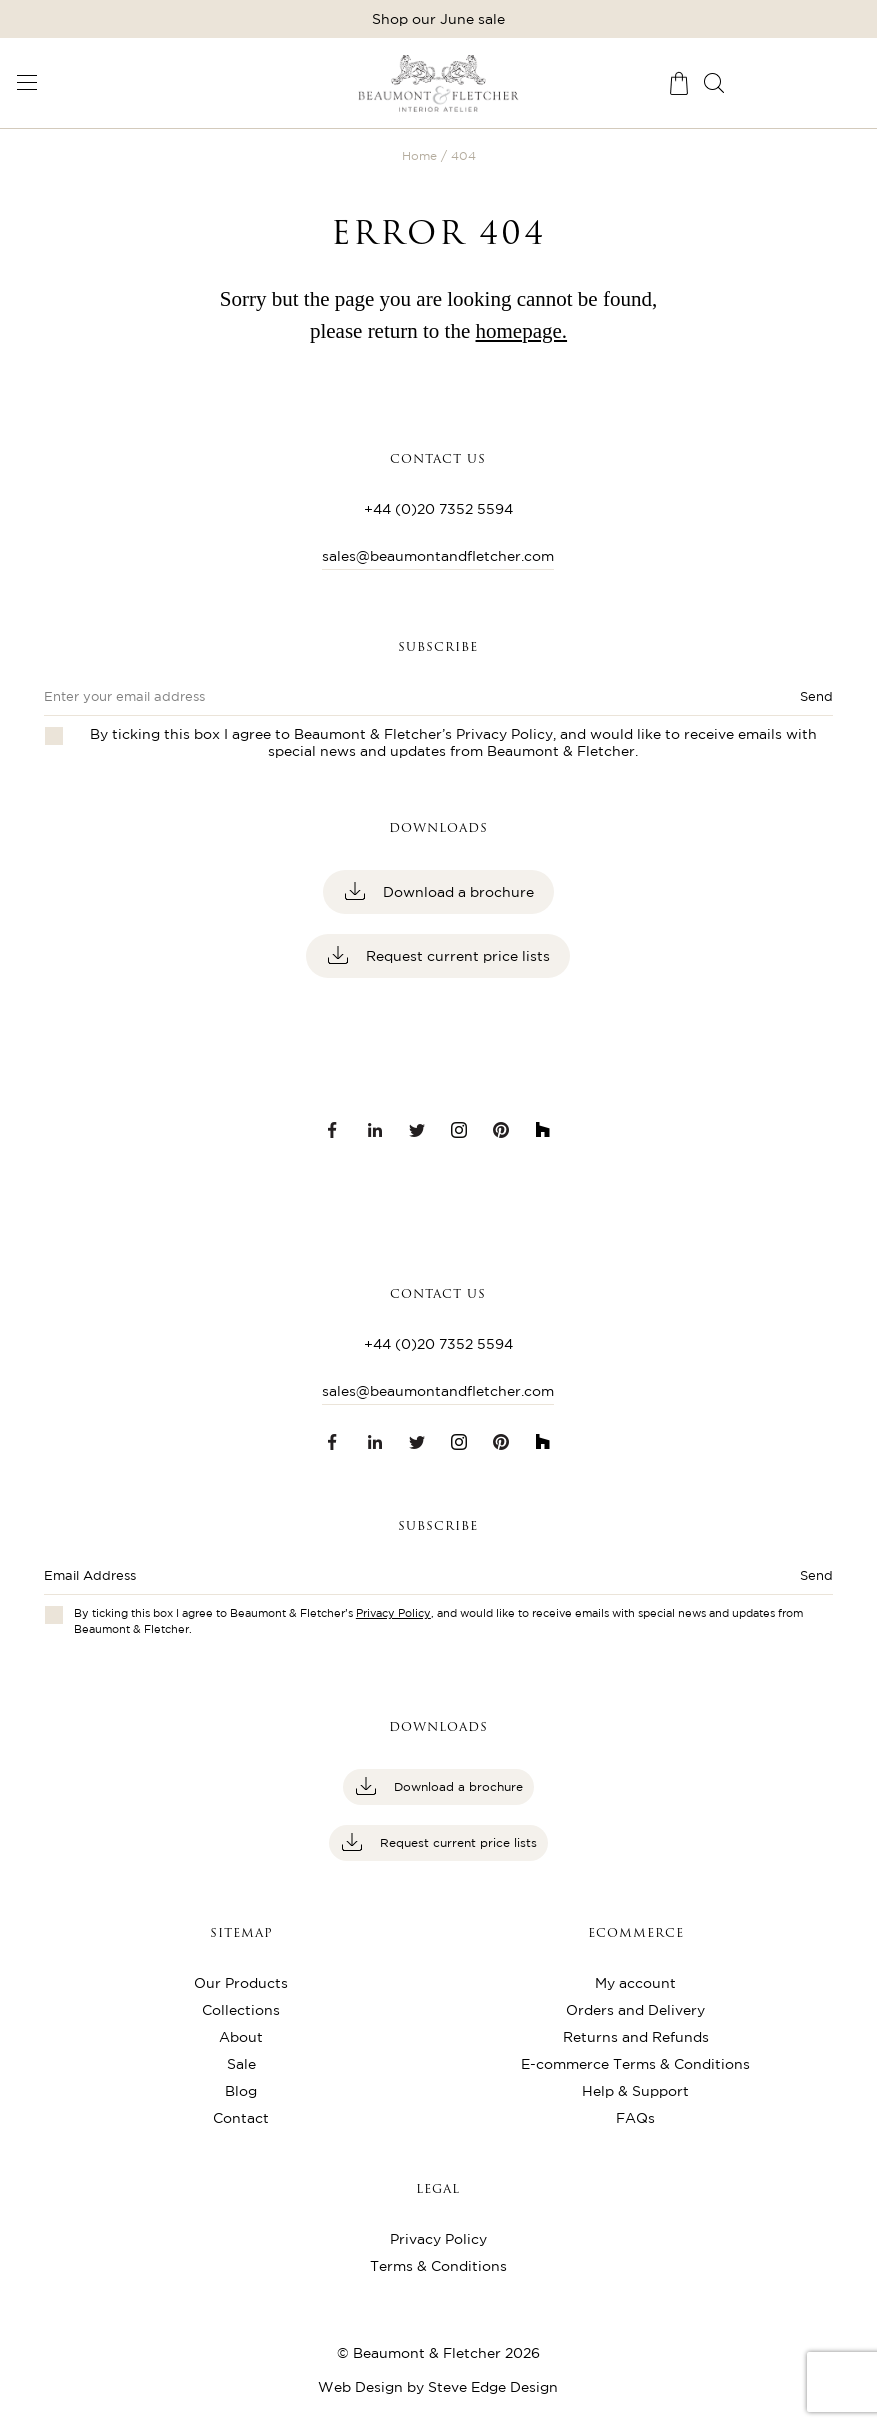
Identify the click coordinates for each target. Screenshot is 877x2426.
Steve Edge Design (493, 2387)
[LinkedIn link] (375, 1130)
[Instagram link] (459, 1130)
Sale (241, 2064)
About (241, 2037)
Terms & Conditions (438, 2266)
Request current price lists (456, 956)
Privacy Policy (504, 734)
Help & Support (635, 2091)
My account (635, 1983)
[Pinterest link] (501, 1130)
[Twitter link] (417, 1130)
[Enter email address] (359, 1581)
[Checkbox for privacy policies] (54, 1615)
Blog (241, 2091)
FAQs (635, 2118)
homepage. (522, 331)
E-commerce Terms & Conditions (635, 2064)
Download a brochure (456, 892)
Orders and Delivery (635, 2010)
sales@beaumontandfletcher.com (438, 556)
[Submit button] (754, 1581)
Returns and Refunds (636, 2037)
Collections (241, 2010)
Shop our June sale (438, 19)
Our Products (241, 1983)
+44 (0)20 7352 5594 (438, 509)
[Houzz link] (543, 1130)
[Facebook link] (333, 1130)
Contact (241, 2118)
